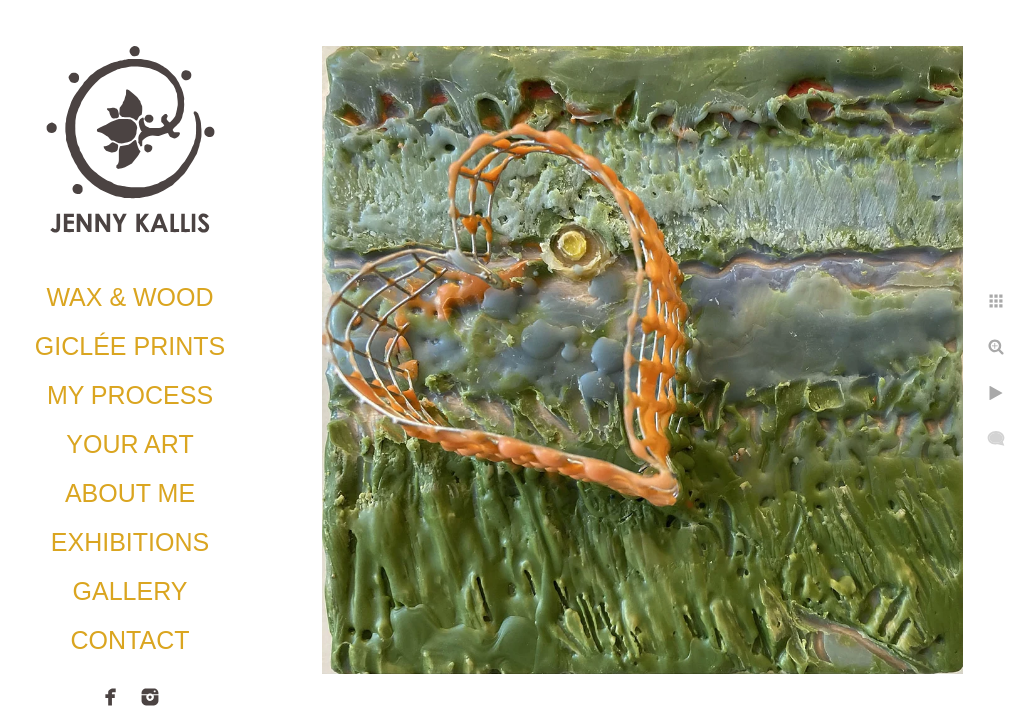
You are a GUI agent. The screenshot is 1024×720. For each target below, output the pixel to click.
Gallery (130, 591)
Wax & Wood (129, 297)
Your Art (129, 444)
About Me (130, 493)
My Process (130, 395)
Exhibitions (130, 542)
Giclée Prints (130, 346)
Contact (130, 640)
